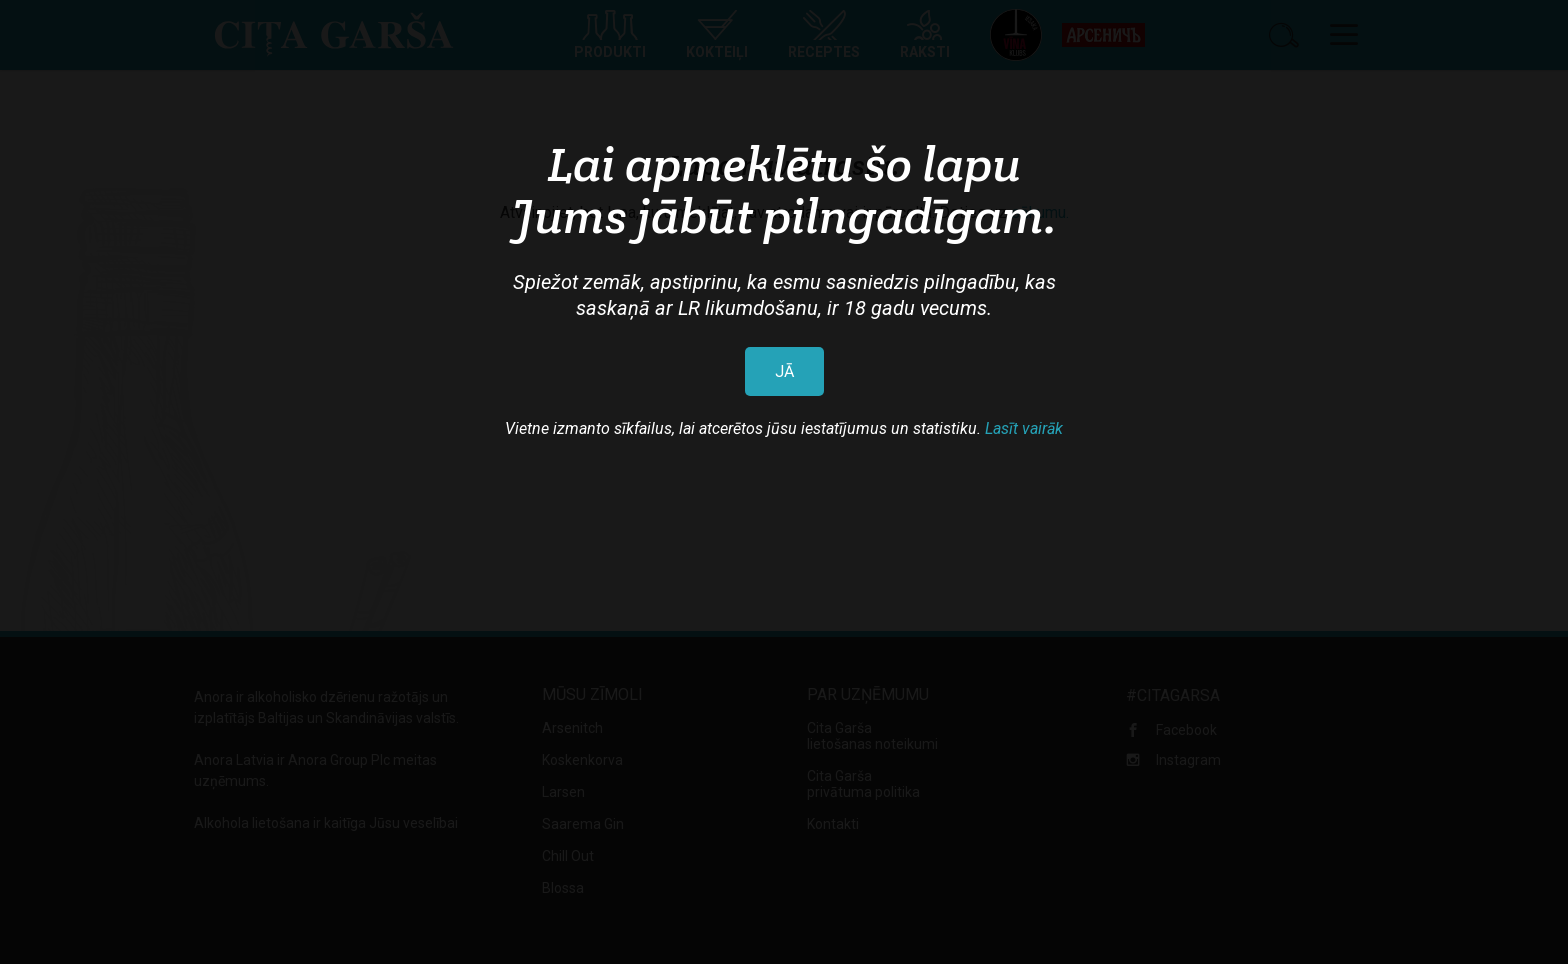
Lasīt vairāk (1024, 428)
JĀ (784, 371)
